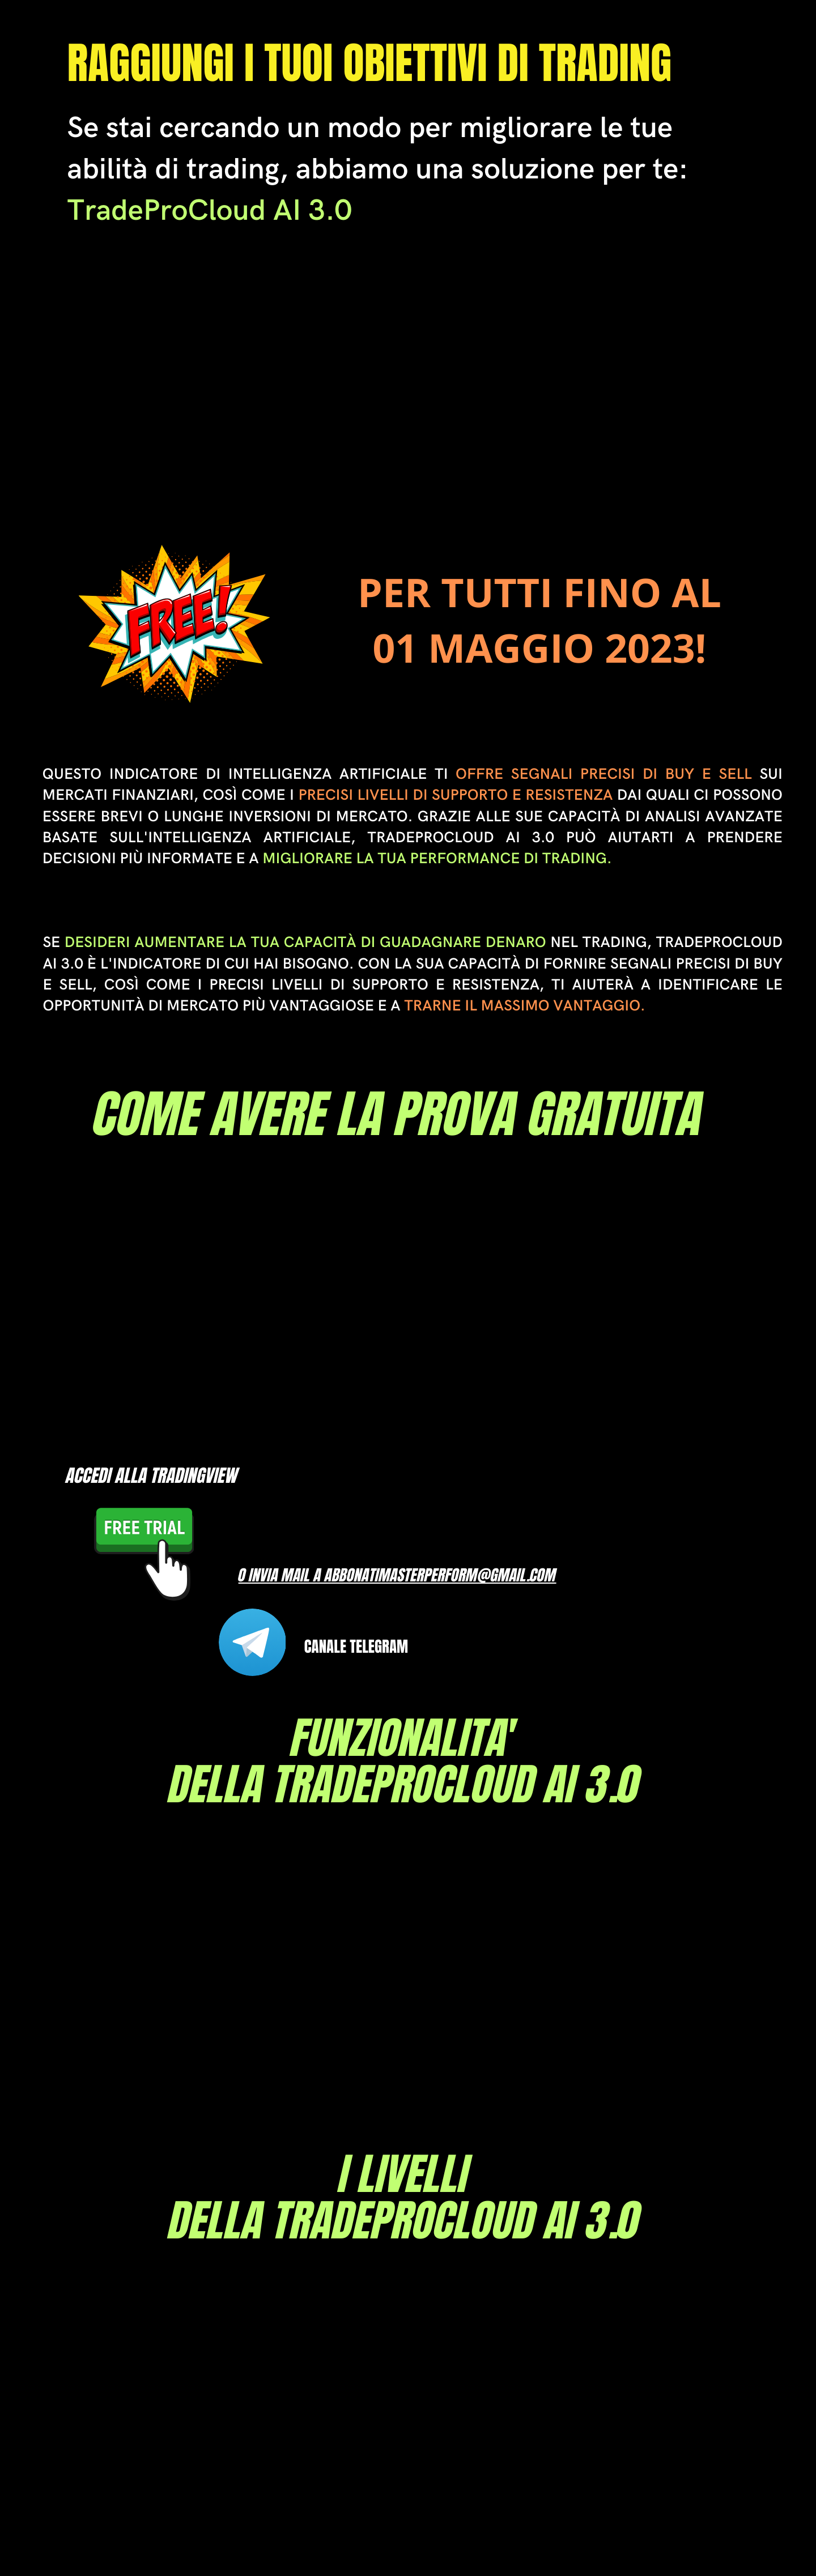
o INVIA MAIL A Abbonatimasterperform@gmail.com (397, 1575)
